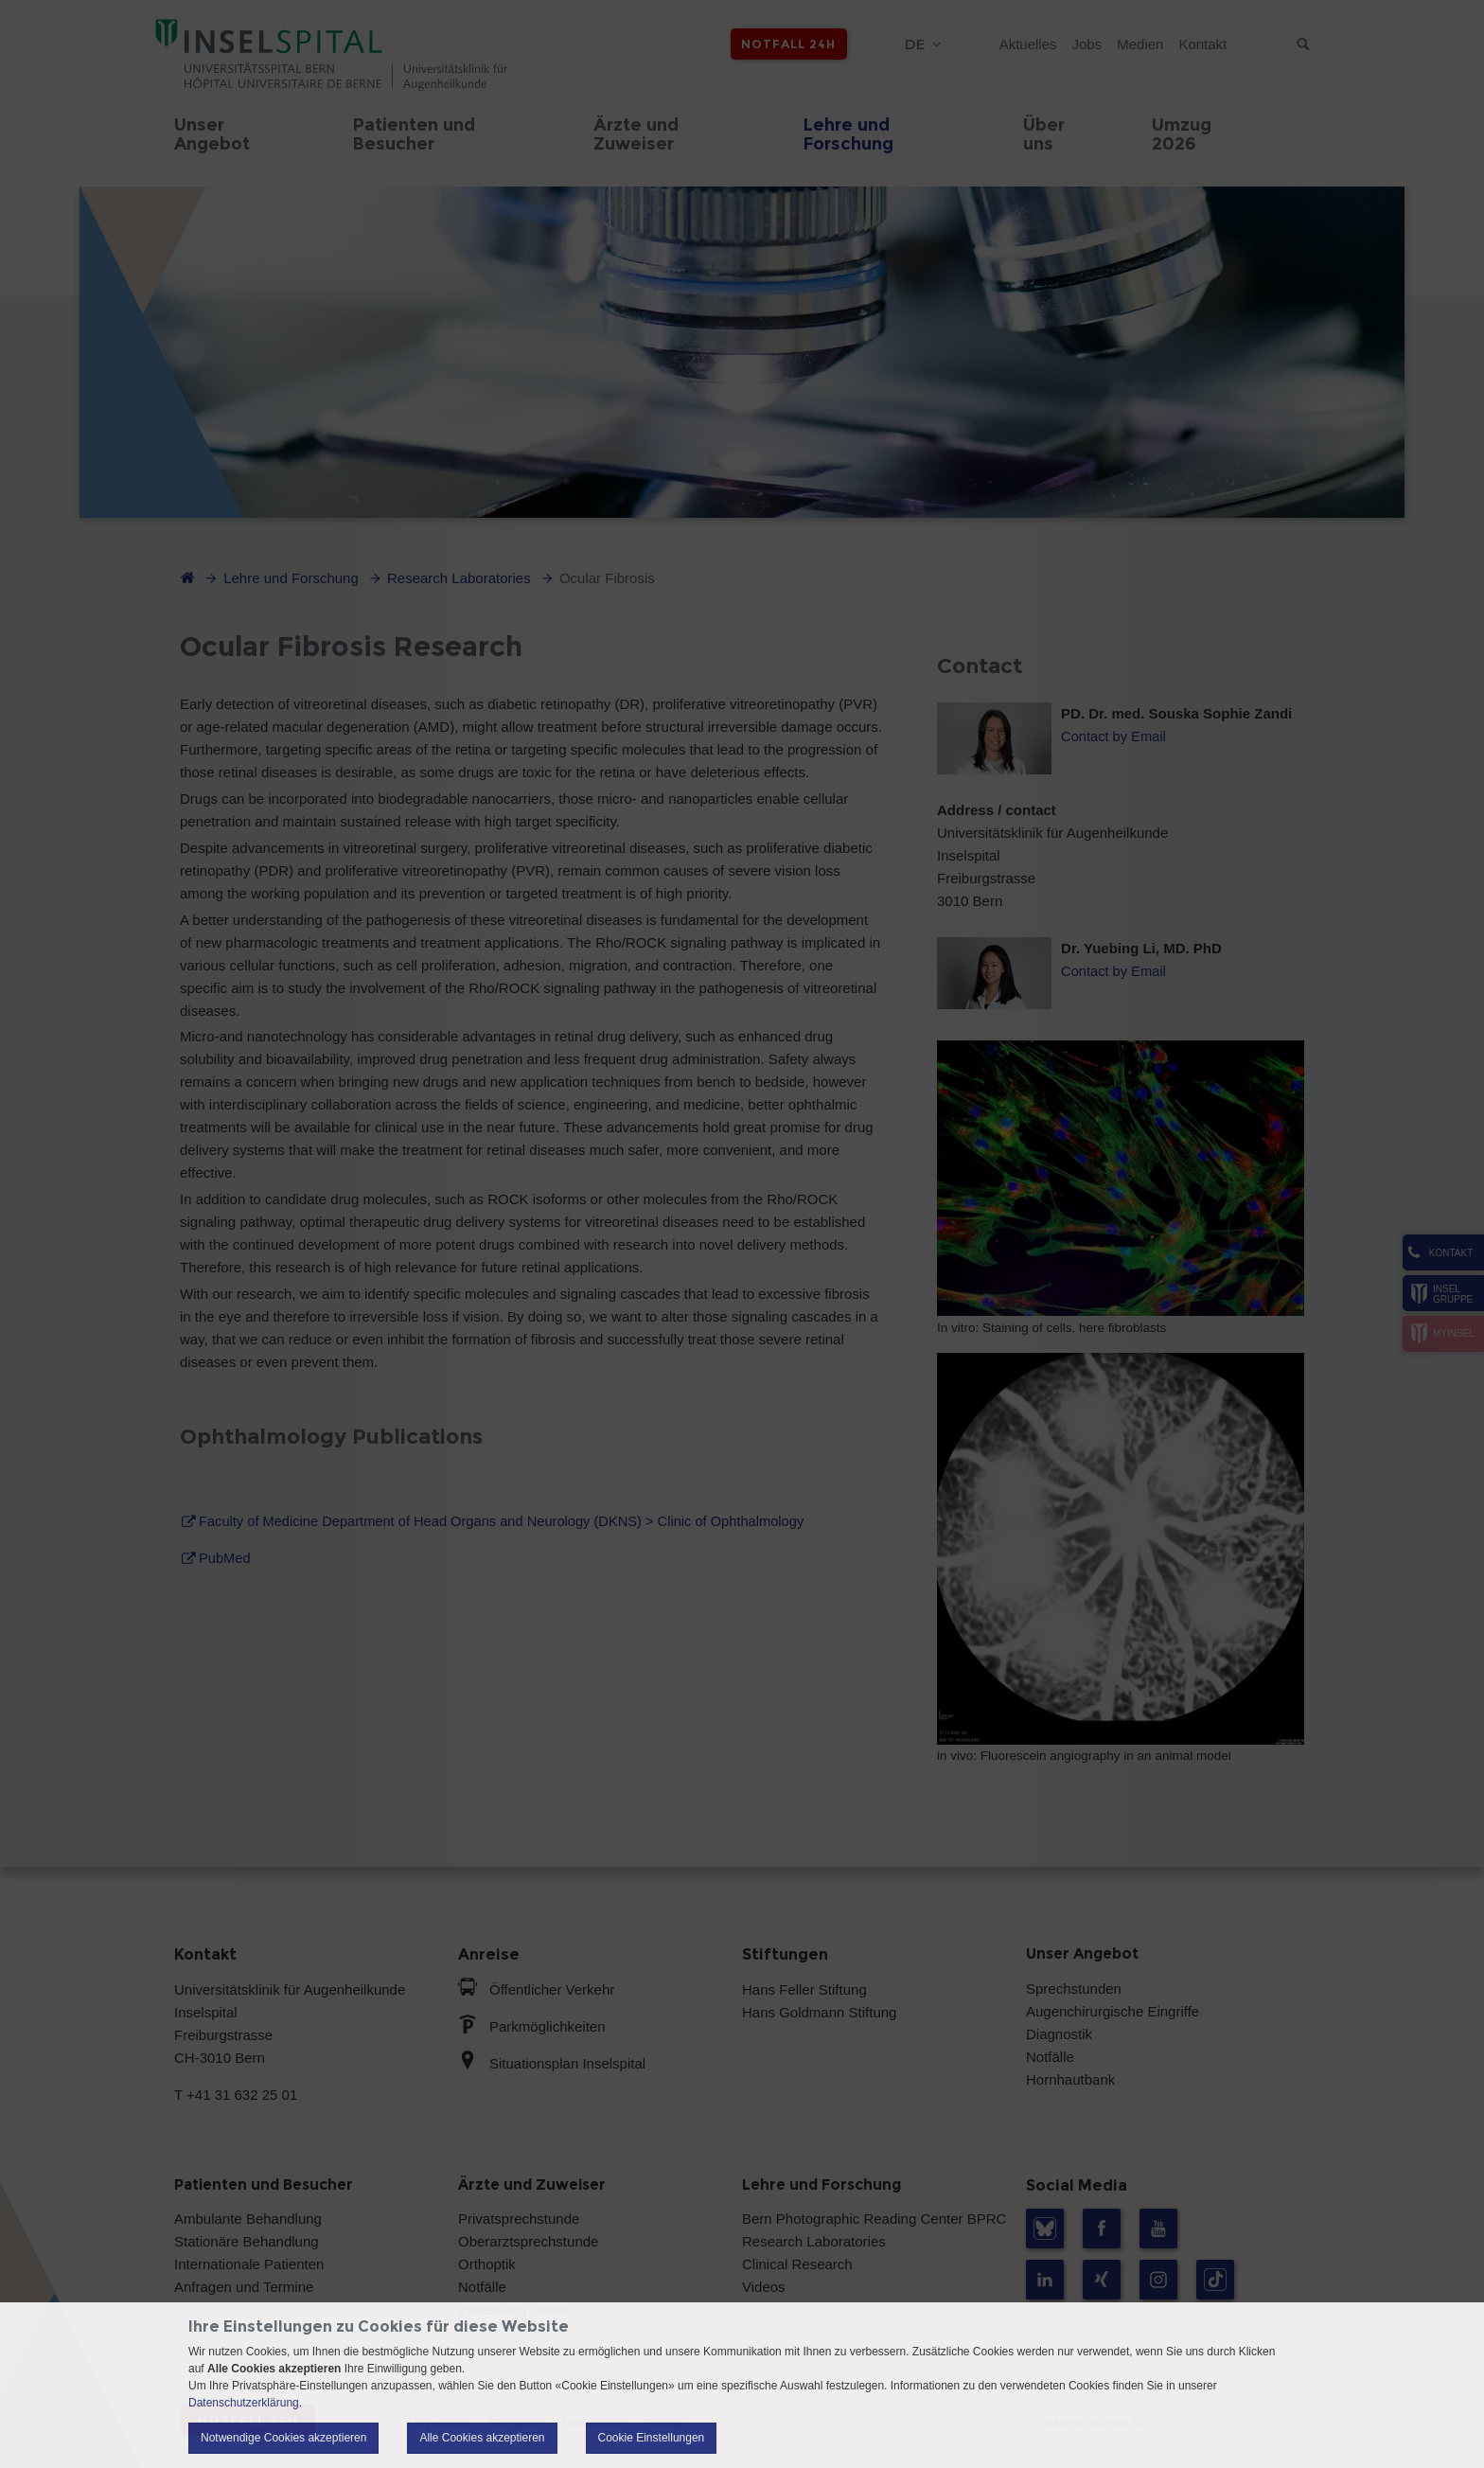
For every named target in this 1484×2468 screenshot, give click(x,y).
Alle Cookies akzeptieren (481, 2437)
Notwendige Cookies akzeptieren (283, 2437)
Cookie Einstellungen (651, 2437)
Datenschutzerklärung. (245, 2402)
